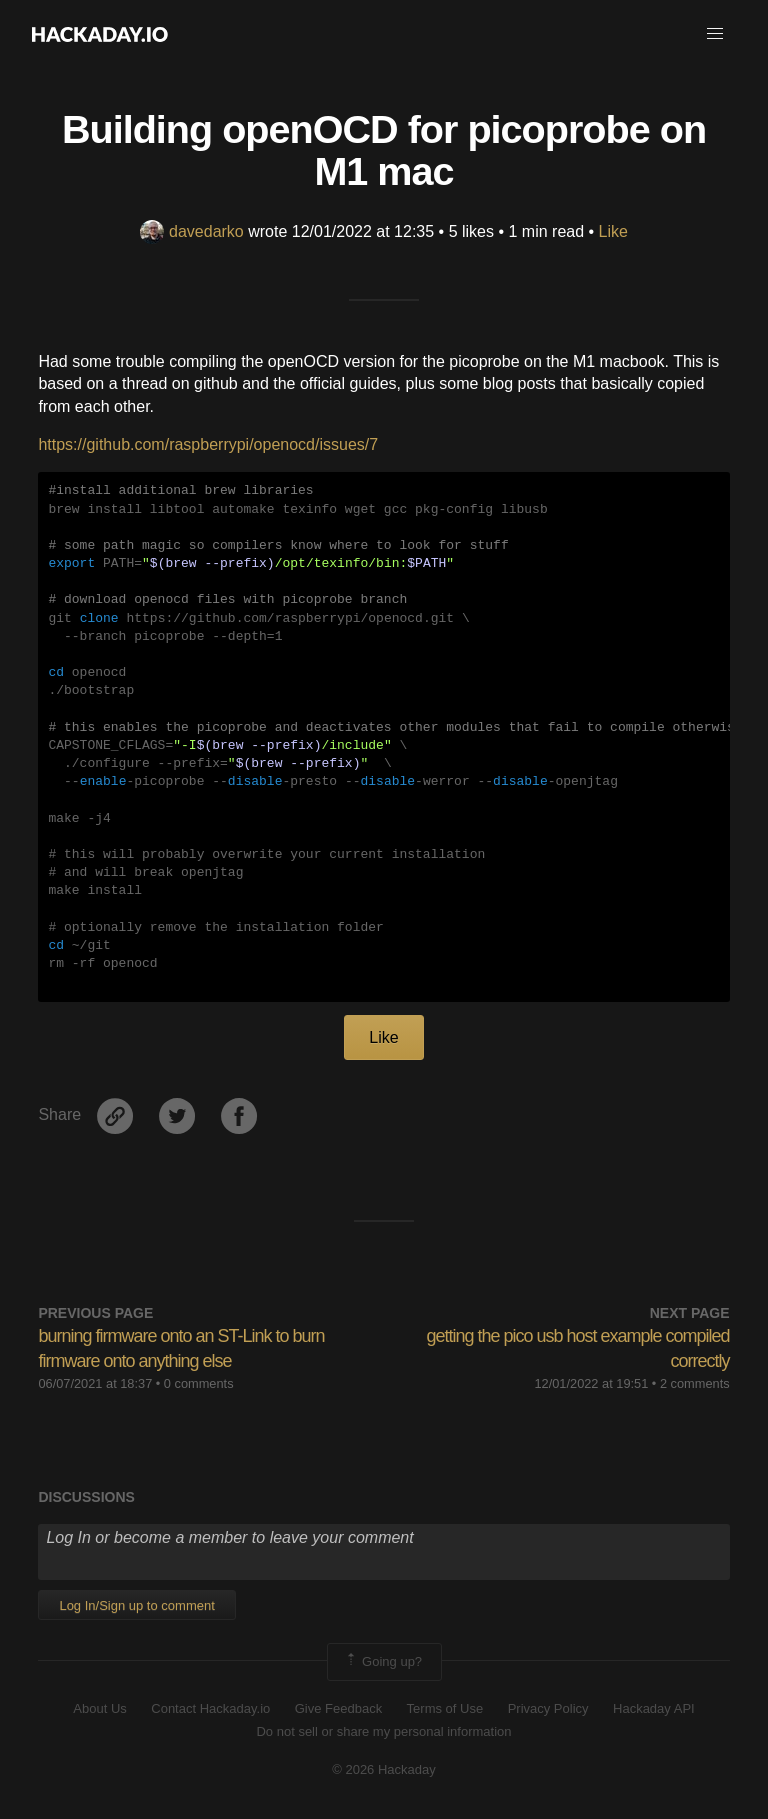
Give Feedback (338, 1708)
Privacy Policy (548, 1708)
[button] (715, 34)
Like (613, 231)
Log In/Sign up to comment (136, 1605)
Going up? (383, 1662)
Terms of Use (445, 1708)
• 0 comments (195, 1383)
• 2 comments (691, 1383)
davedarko (192, 231)
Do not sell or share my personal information (383, 1731)
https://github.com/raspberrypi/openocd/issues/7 (208, 444)
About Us (99, 1708)
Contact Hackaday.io (210, 1708)
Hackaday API (654, 1708)
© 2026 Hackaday (384, 1769)
